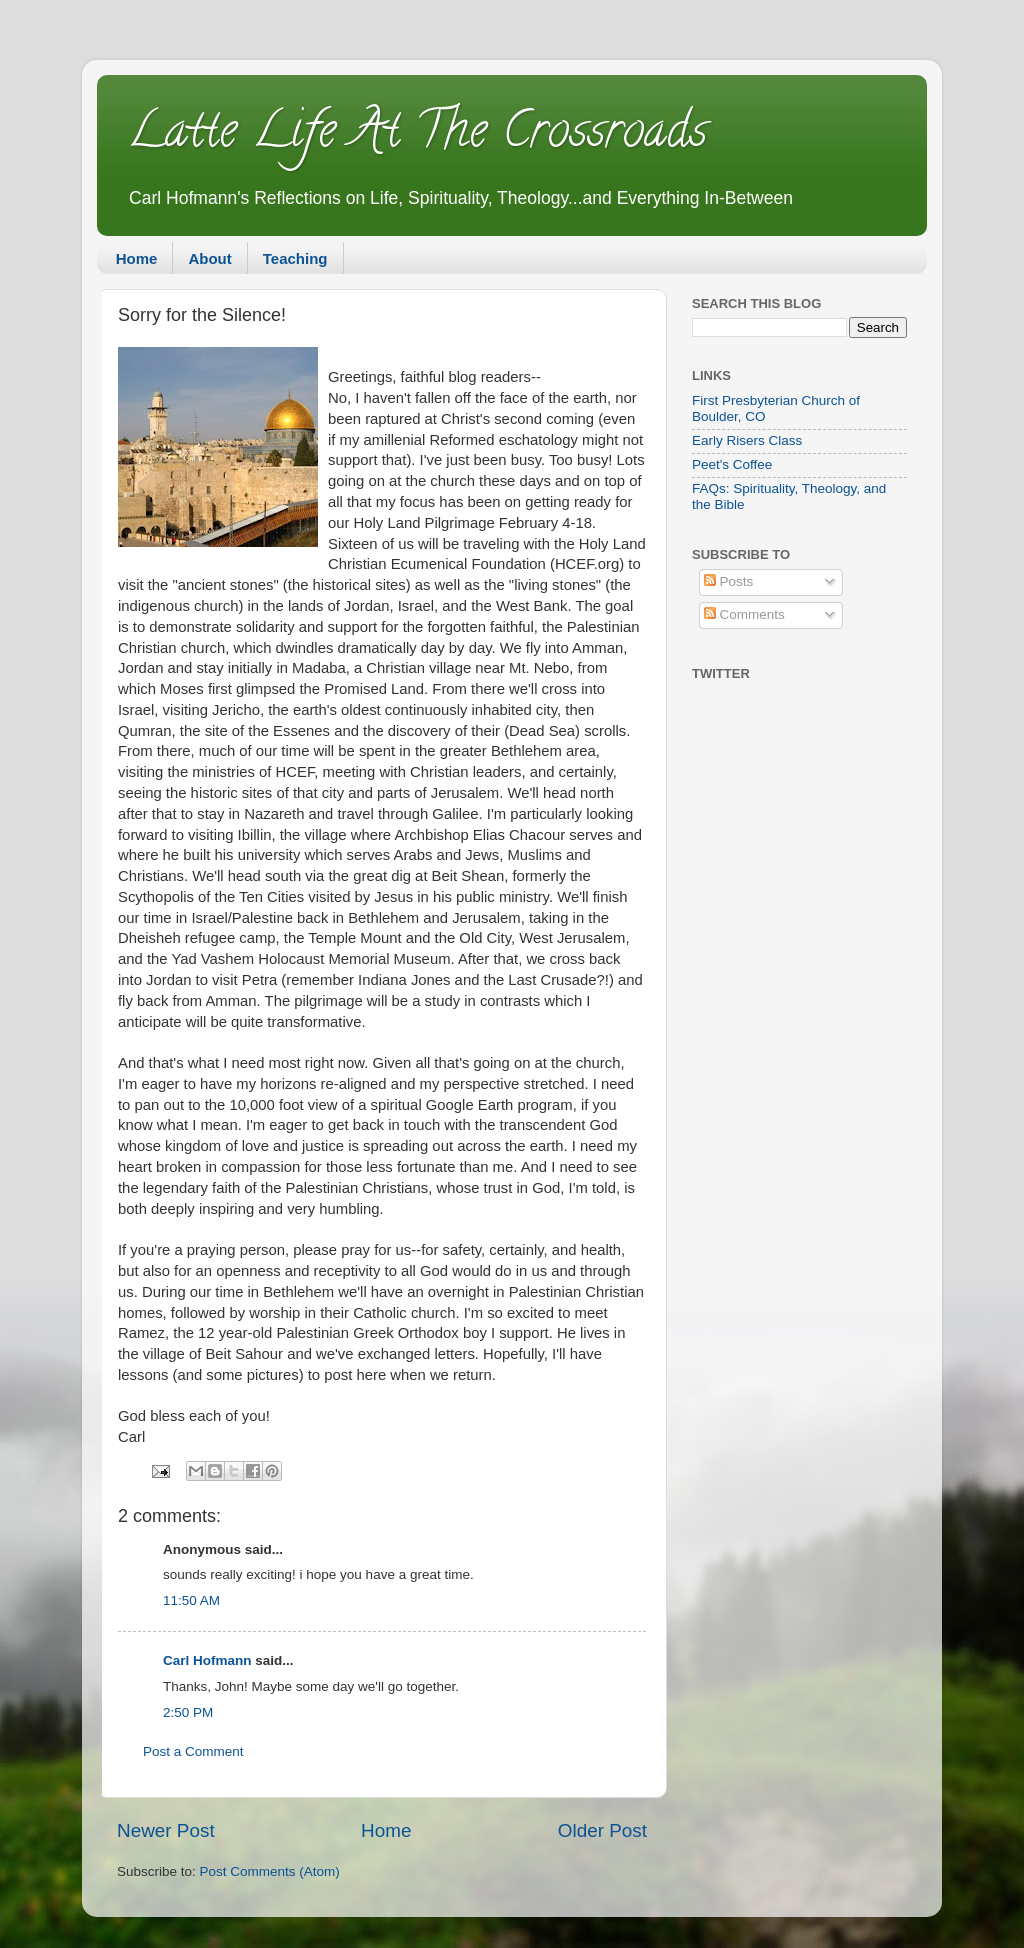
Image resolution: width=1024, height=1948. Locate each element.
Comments (744, 614)
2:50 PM (188, 1712)
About (209, 258)
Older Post (602, 1830)
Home (137, 258)
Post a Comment (193, 1751)
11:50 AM (191, 1600)
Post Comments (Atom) (270, 1871)
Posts (729, 581)
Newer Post (166, 1830)
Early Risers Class (747, 440)
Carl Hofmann (207, 1660)
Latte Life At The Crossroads (417, 136)
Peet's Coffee (732, 464)
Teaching (295, 258)
